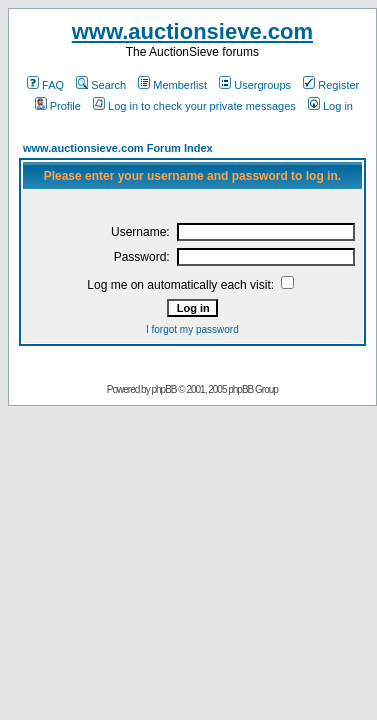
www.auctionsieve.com (192, 31)
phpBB (163, 389)
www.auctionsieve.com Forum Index (118, 148)
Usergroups (255, 85)
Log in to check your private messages (194, 106)
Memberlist (172, 85)
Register (331, 85)
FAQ (45, 85)
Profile (58, 106)
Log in (330, 106)
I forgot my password (192, 329)
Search (101, 85)
